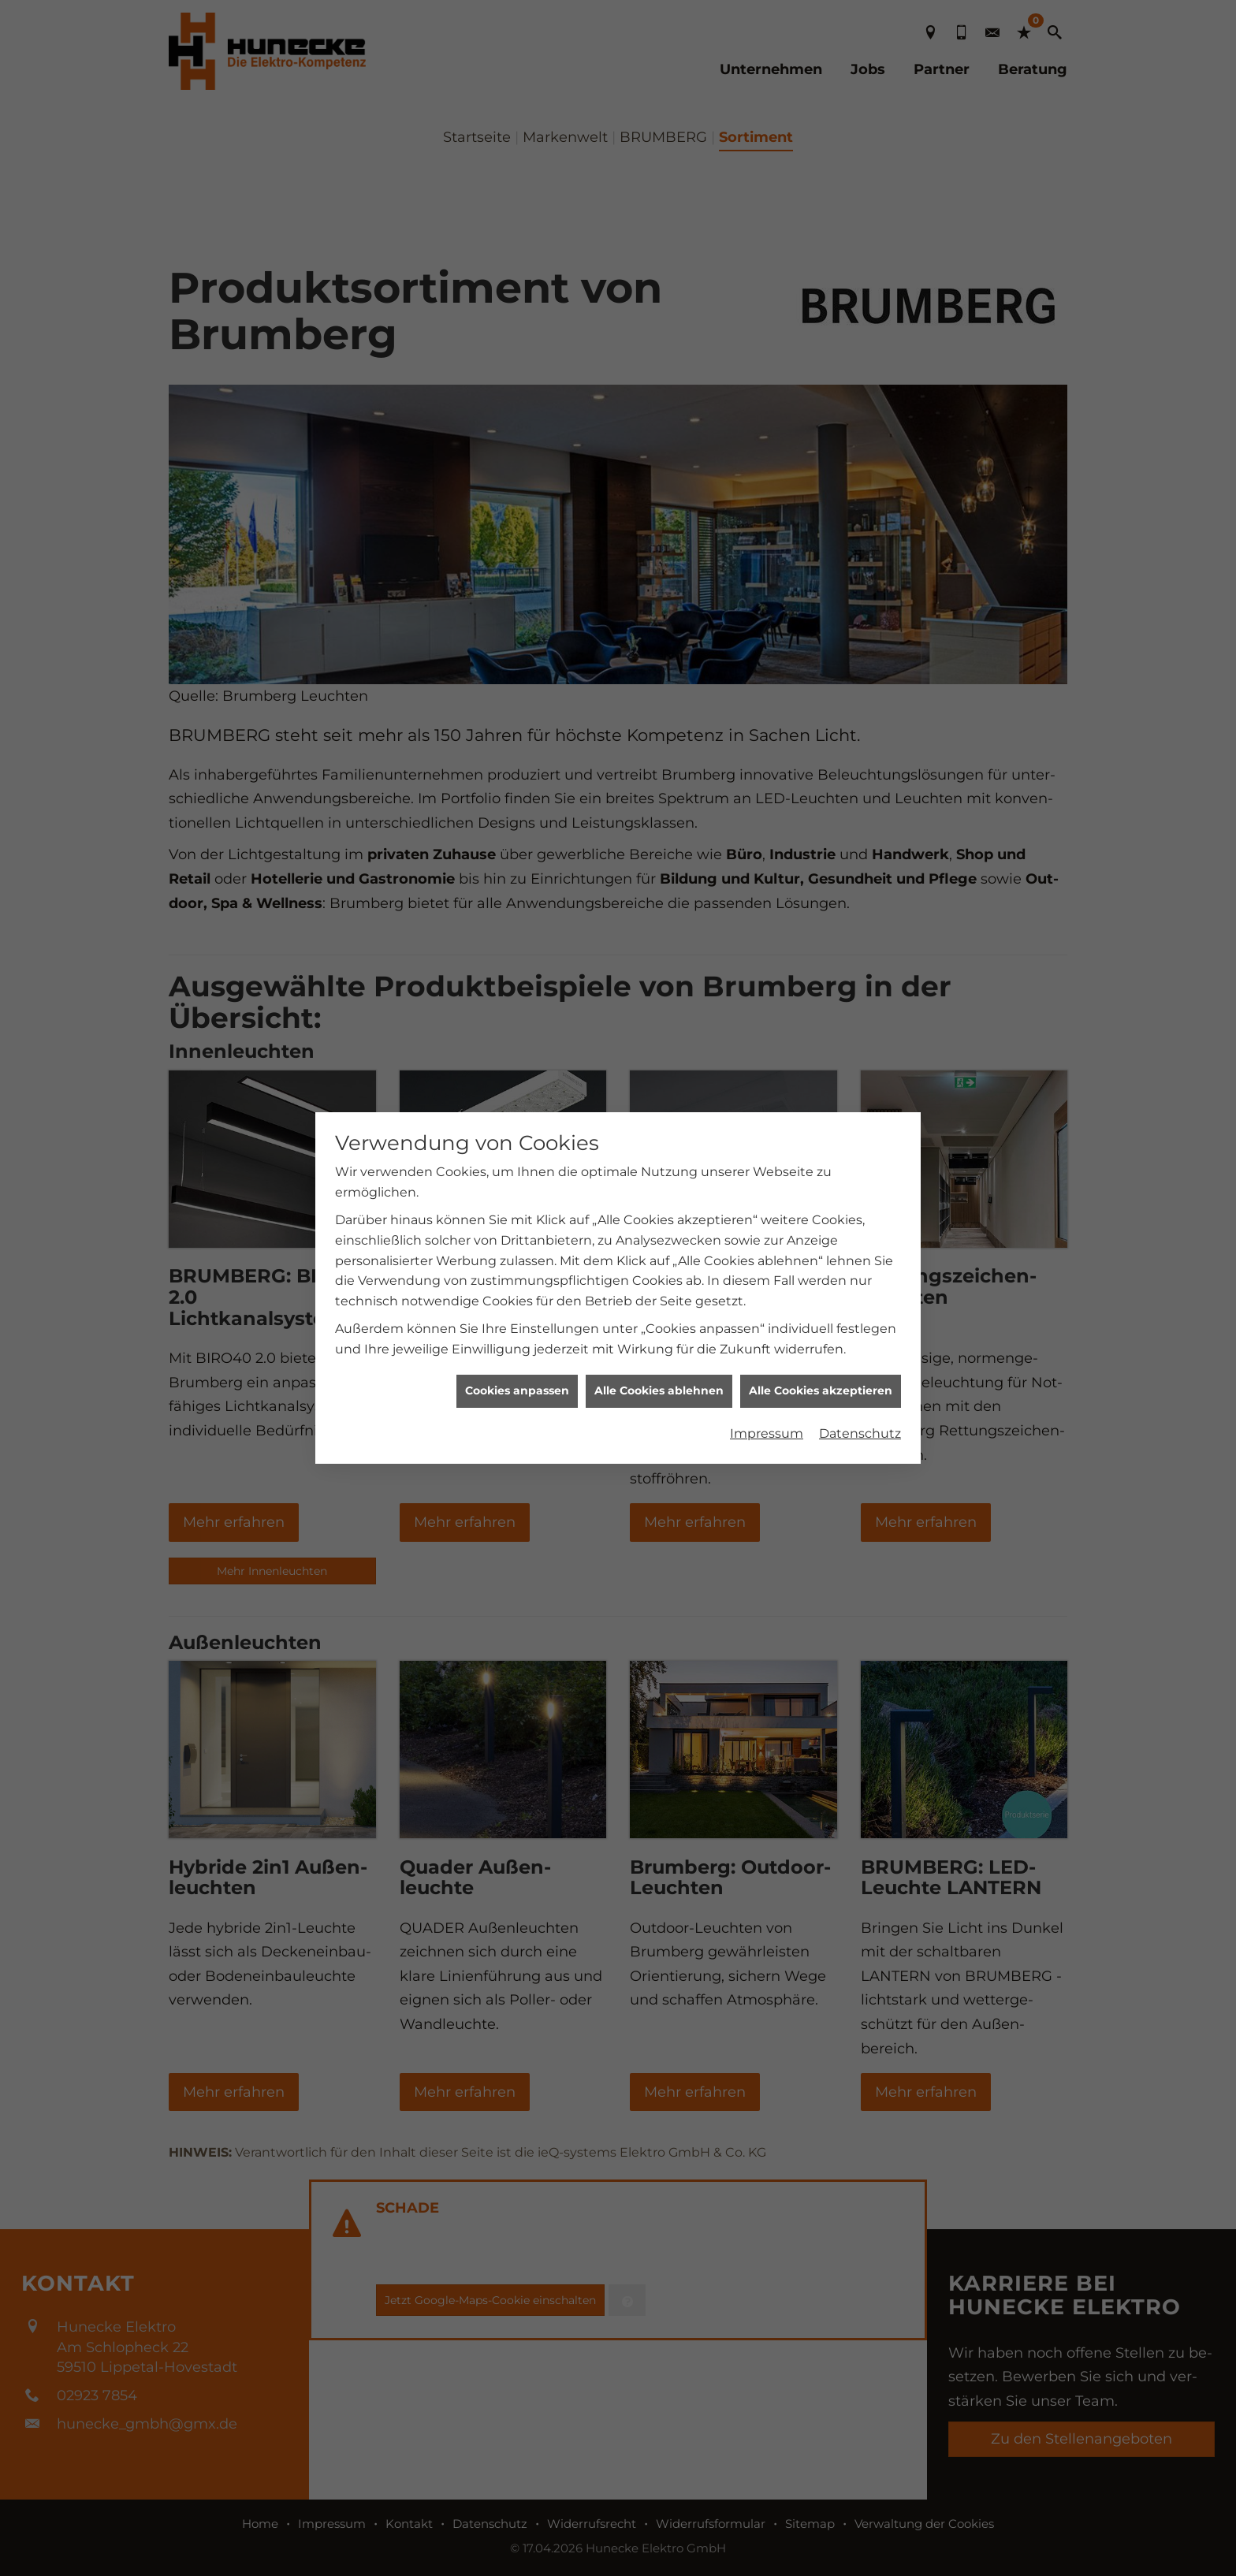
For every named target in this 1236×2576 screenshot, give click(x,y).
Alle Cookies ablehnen (659, 1382)
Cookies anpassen (517, 1382)
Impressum (766, 1424)
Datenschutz (860, 1424)
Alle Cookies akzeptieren (820, 1382)
